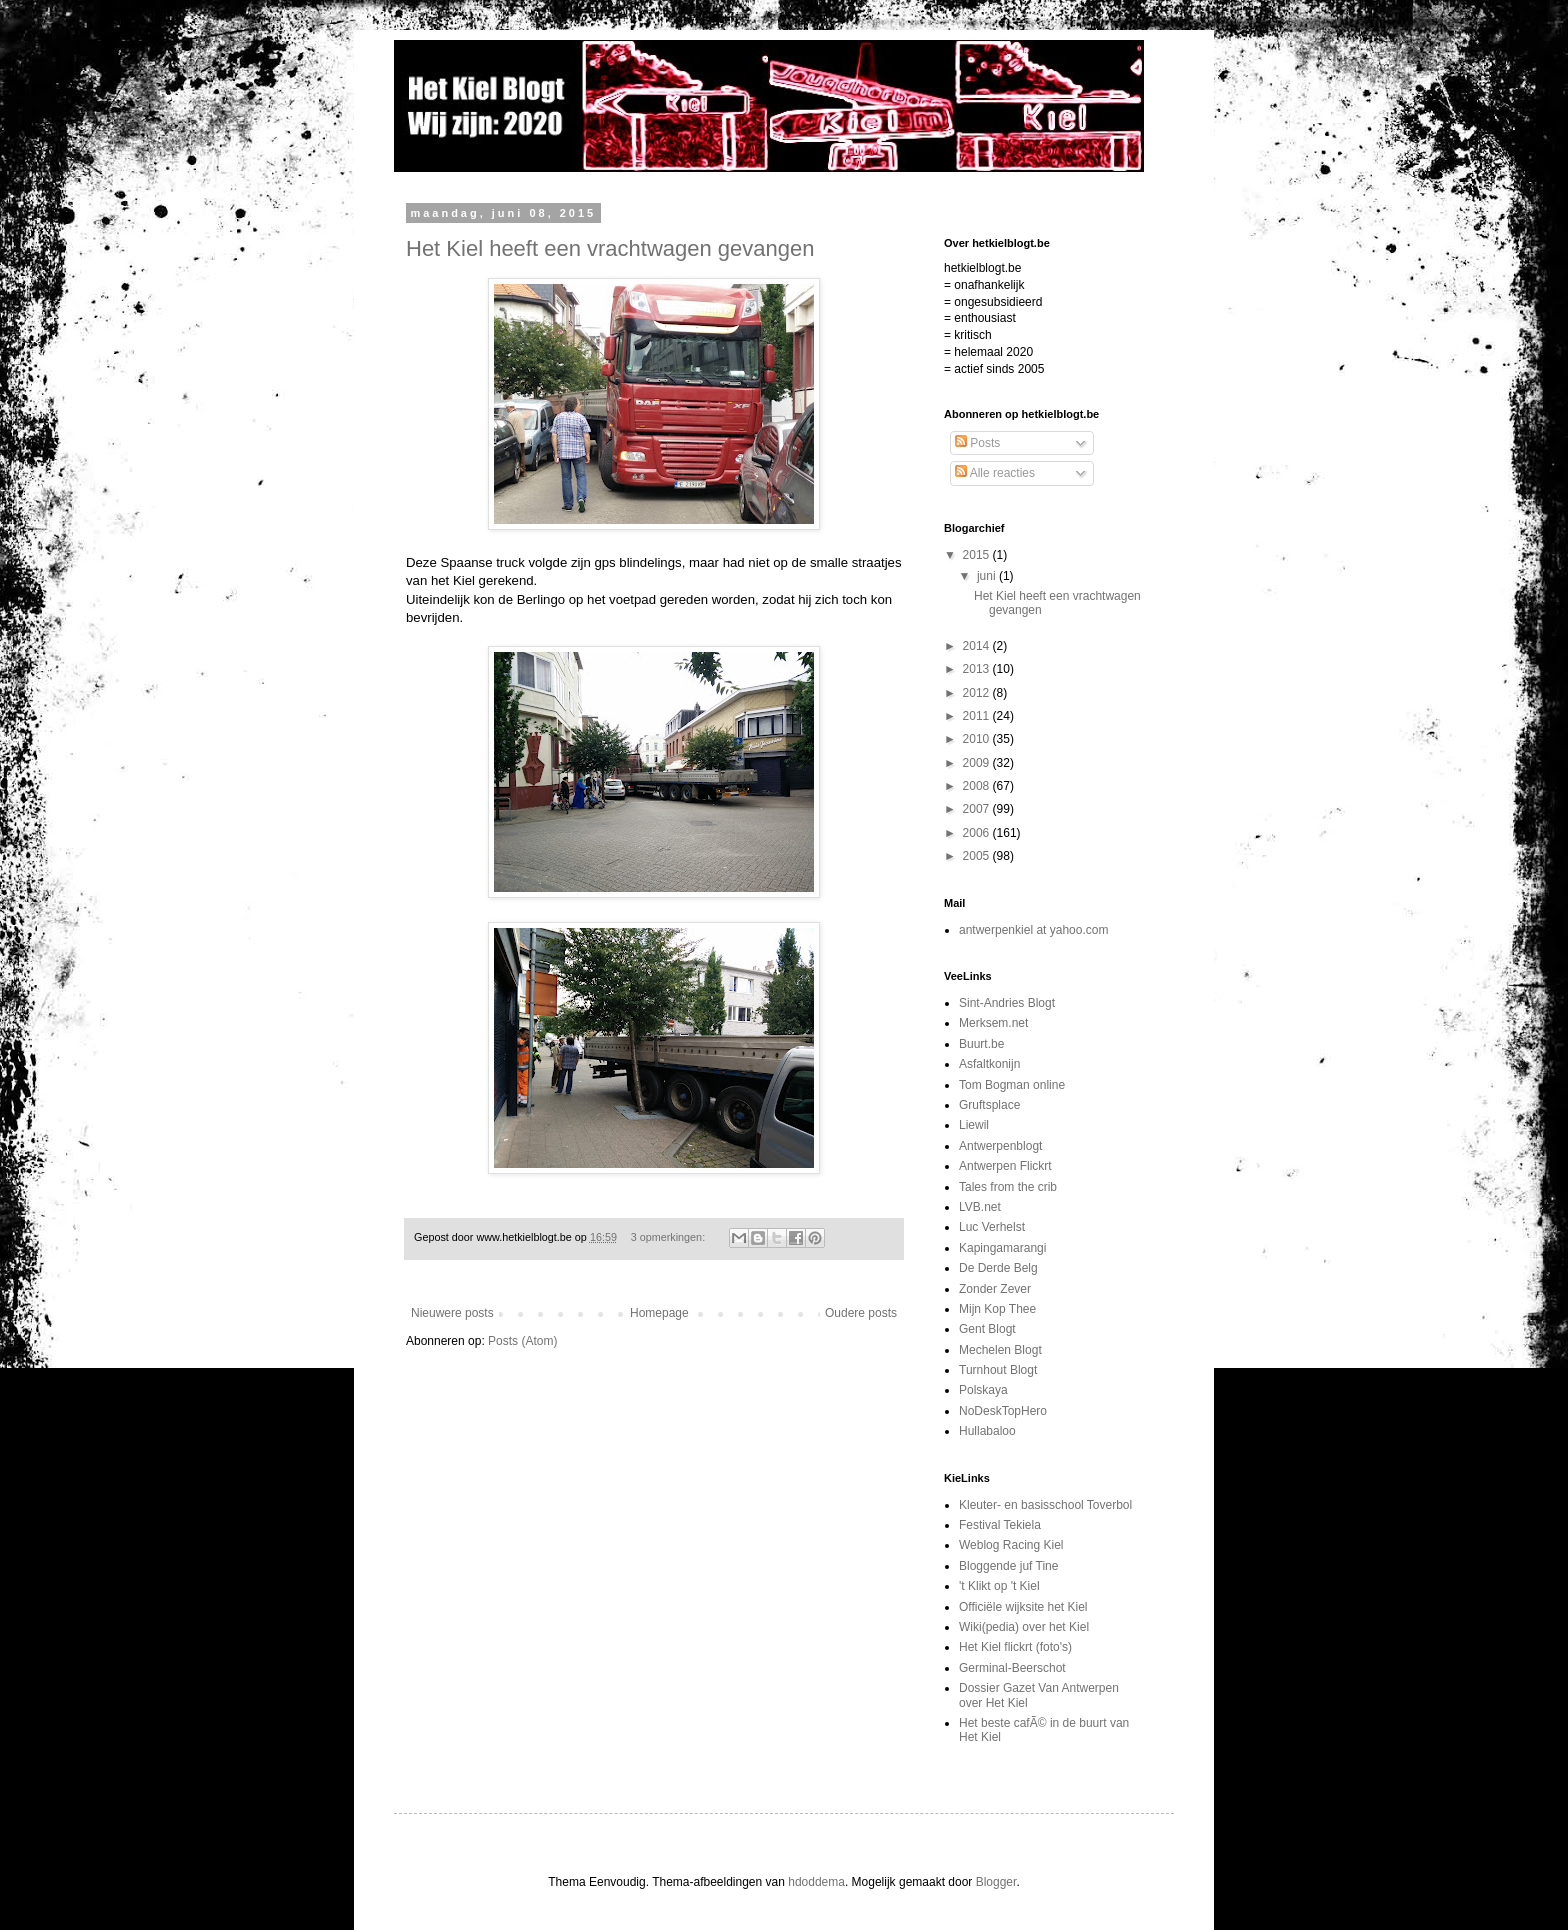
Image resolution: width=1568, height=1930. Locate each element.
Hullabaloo (987, 1431)
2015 (978, 555)
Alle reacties (995, 473)
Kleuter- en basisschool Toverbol (1045, 1505)
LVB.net (980, 1207)
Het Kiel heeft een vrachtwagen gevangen (610, 248)
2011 (978, 716)
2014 (978, 646)
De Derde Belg (998, 1268)
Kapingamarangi (1002, 1248)
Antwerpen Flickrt (1005, 1166)
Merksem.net (993, 1023)
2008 (978, 786)
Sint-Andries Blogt (1007, 1003)
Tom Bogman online (1012, 1085)
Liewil (974, 1125)
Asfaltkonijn (989, 1064)
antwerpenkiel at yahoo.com (1033, 930)
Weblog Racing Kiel (1011, 1545)
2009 (978, 763)
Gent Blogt (987, 1329)
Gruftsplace (989, 1105)
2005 (978, 856)
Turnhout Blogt (998, 1370)
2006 (978, 833)
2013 (978, 669)
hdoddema (816, 1882)
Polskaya (983, 1390)
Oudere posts (861, 1313)
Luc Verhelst (992, 1227)
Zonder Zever (995, 1289)
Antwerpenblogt (1000, 1146)
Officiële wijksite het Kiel (1023, 1607)
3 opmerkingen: (669, 1237)
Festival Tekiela (1000, 1525)
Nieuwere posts (452, 1313)
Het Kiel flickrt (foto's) (1015, 1647)
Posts (977, 443)
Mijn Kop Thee (997, 1309)
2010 (978, 739)
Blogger (996, 1882)
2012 (978, 693)
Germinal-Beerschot (1012, 1668)
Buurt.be (981, 1044)
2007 (978, 809)
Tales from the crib (1008, 1187)
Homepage (659, 1313)
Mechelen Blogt (1000, 1350)
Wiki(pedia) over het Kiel (1024, 1627)
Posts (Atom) (522, 1341)
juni (988, 576)
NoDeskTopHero (1003, 1411)
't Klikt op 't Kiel (999, 1586)
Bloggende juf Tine (1008, 1566)
